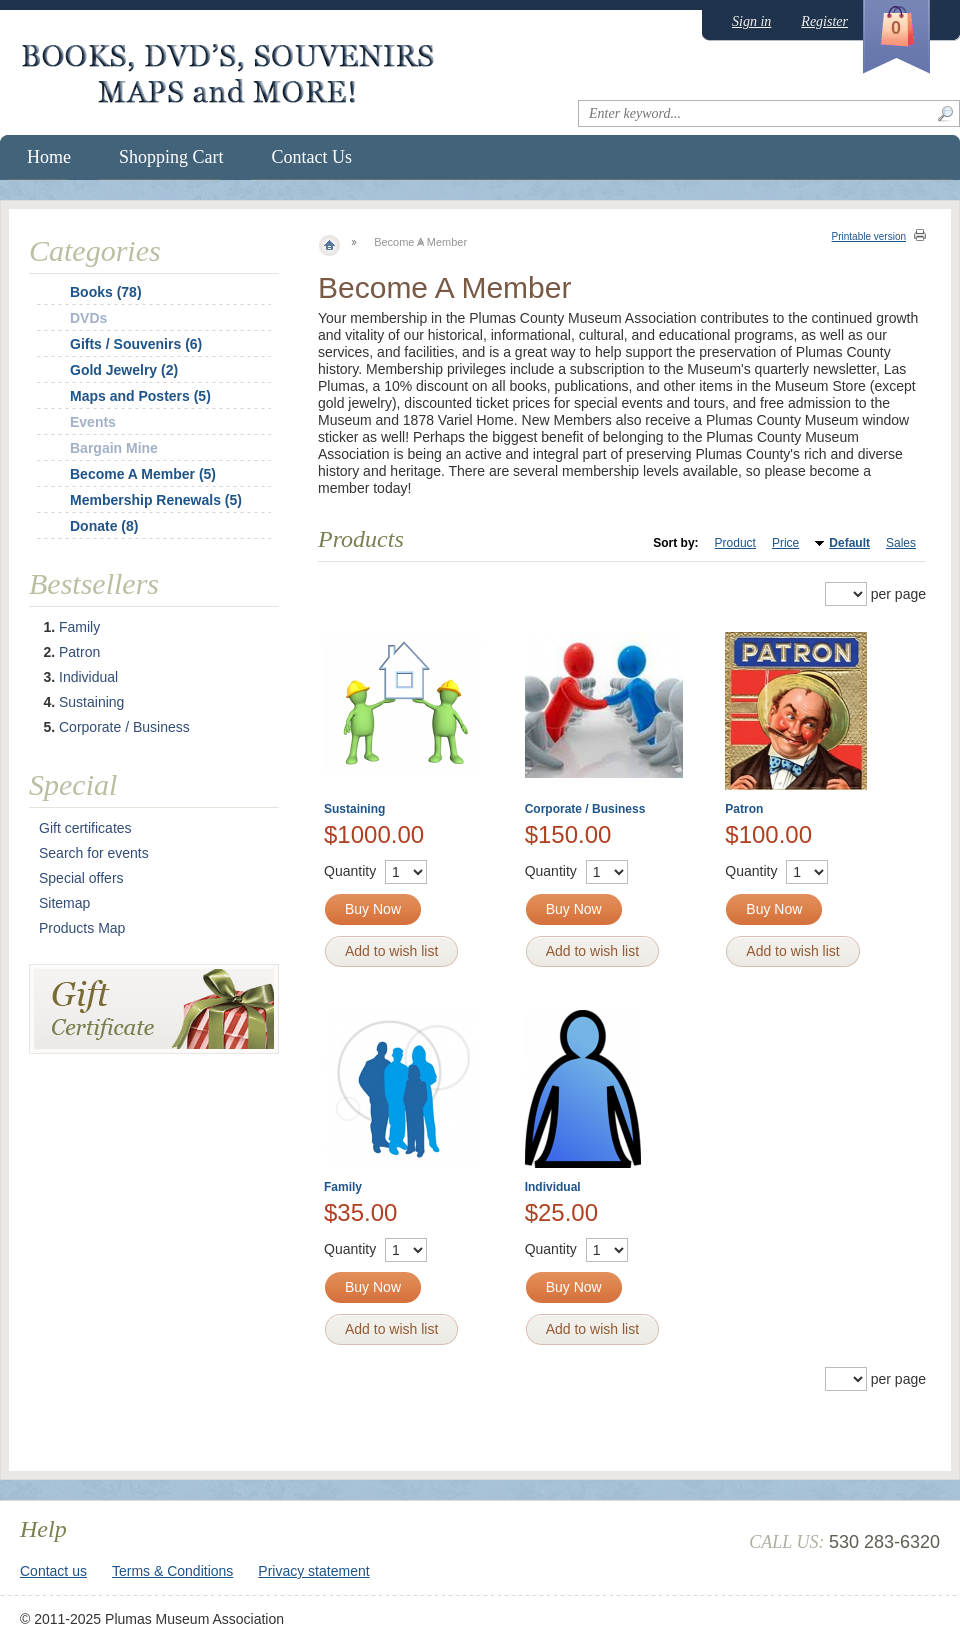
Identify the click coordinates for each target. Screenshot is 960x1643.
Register (824, 21)
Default (849, 543)
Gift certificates (85, 828)
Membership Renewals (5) (156, 500)
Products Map (82, 928)
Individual (553, 1187)
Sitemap (64, 903)
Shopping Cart (171, 157)
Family (343, 1187)
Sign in (751, 21)
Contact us (53, 1571)
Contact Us (312, 157)
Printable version (869, 236)
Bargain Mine (114, 448)
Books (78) (106, 292)
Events (93, 422)
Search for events (94, 853)
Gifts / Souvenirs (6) (136, 344)
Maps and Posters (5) (140, 396)
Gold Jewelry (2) (124, 370)
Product (735, 543)
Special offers (81, 878)
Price (785, 543)
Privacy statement (313, 1571)
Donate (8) (104, 526)
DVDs (88, 318)
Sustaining (354, 809)
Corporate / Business (585, 809)
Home (49, 157)
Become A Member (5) (143, 474)
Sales (901, 543)
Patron (744, 809)
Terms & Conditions (172, 1571)
